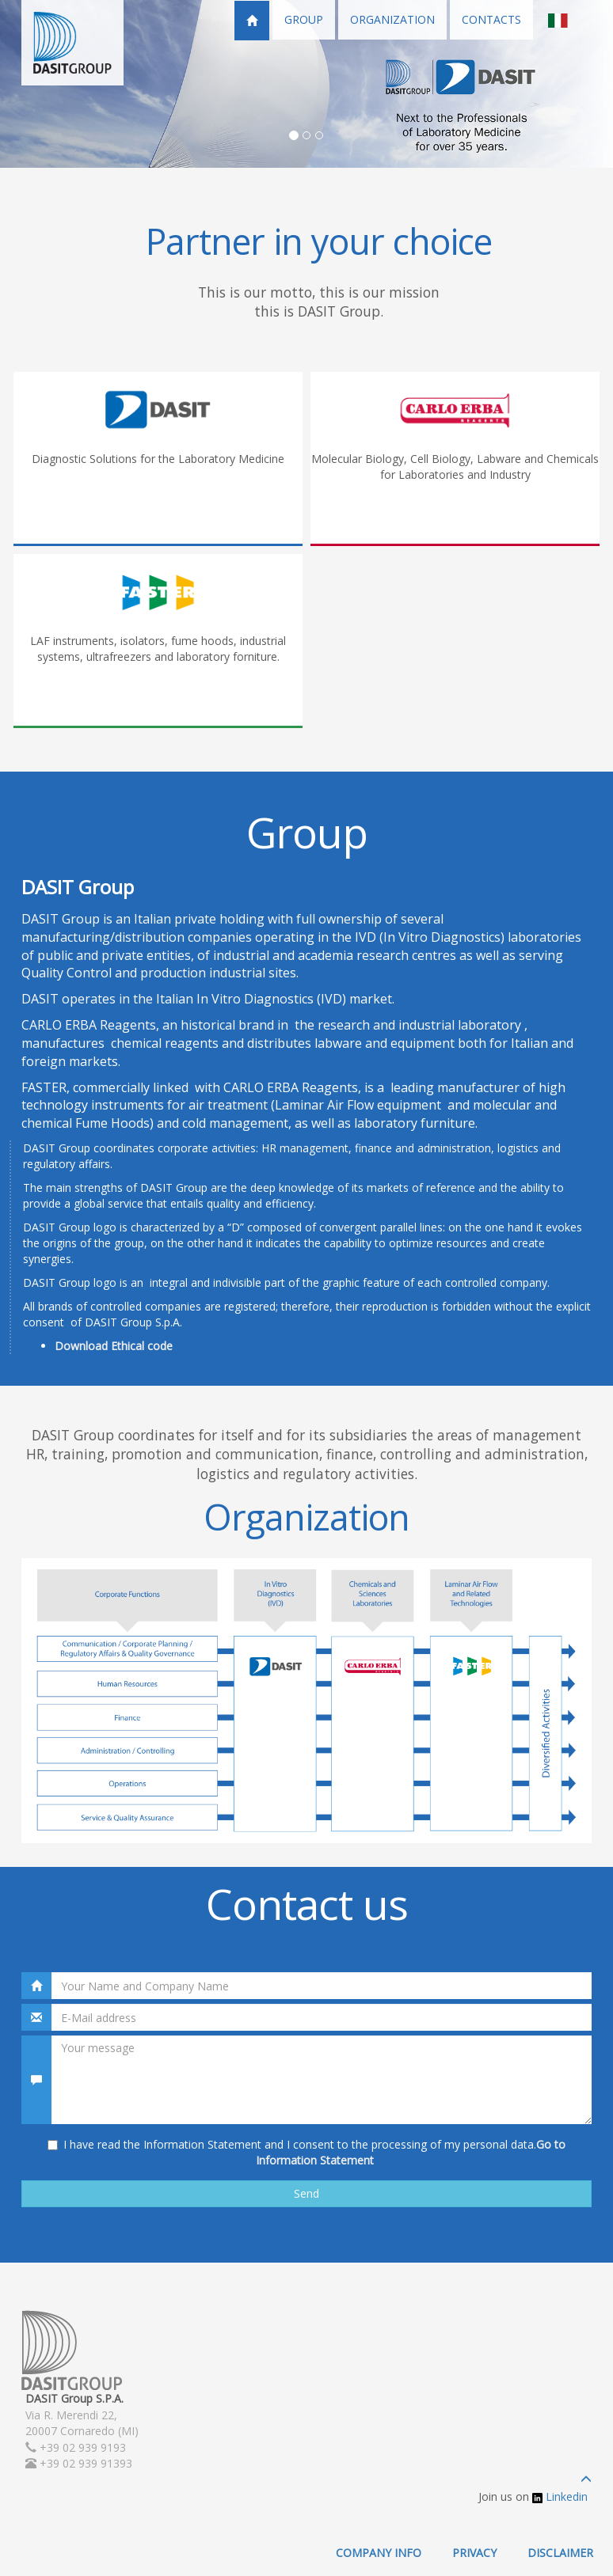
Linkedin (560, 2496)
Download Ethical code (114, 1345)
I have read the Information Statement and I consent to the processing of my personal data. (306, 2152)
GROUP (303, 19)
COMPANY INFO (378, 2552)
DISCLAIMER (560, 2552)
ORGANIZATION (392, 19)
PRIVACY (474, 2552)
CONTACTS (491, 19)
